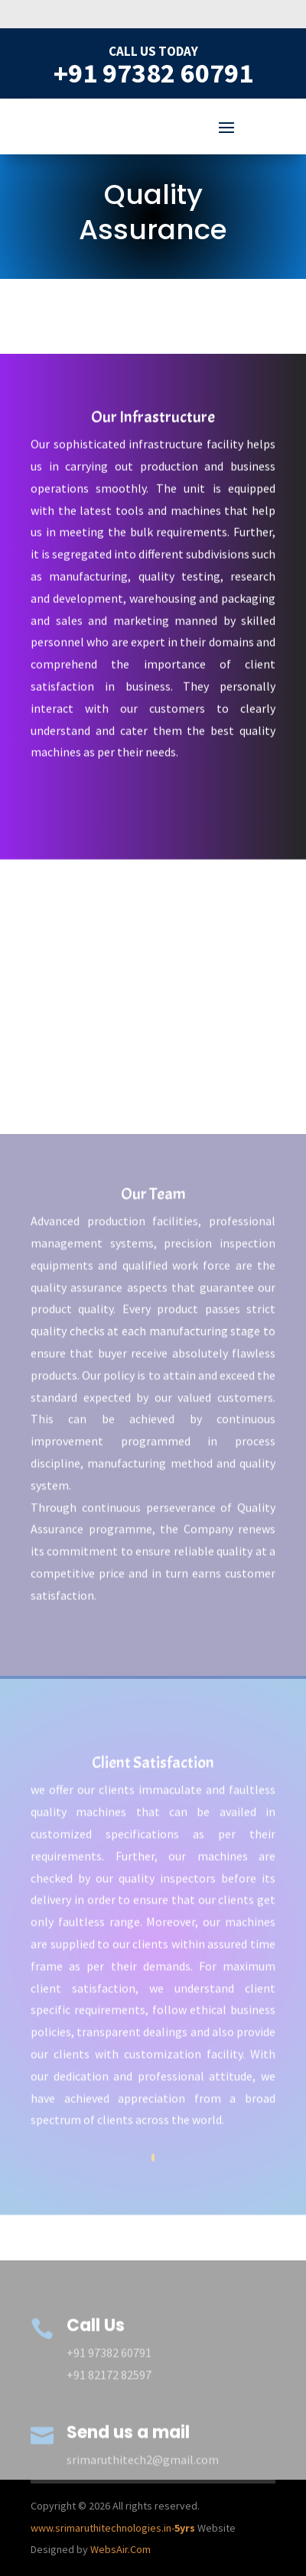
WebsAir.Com (119, 2549)
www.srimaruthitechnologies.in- (113, 2528)
